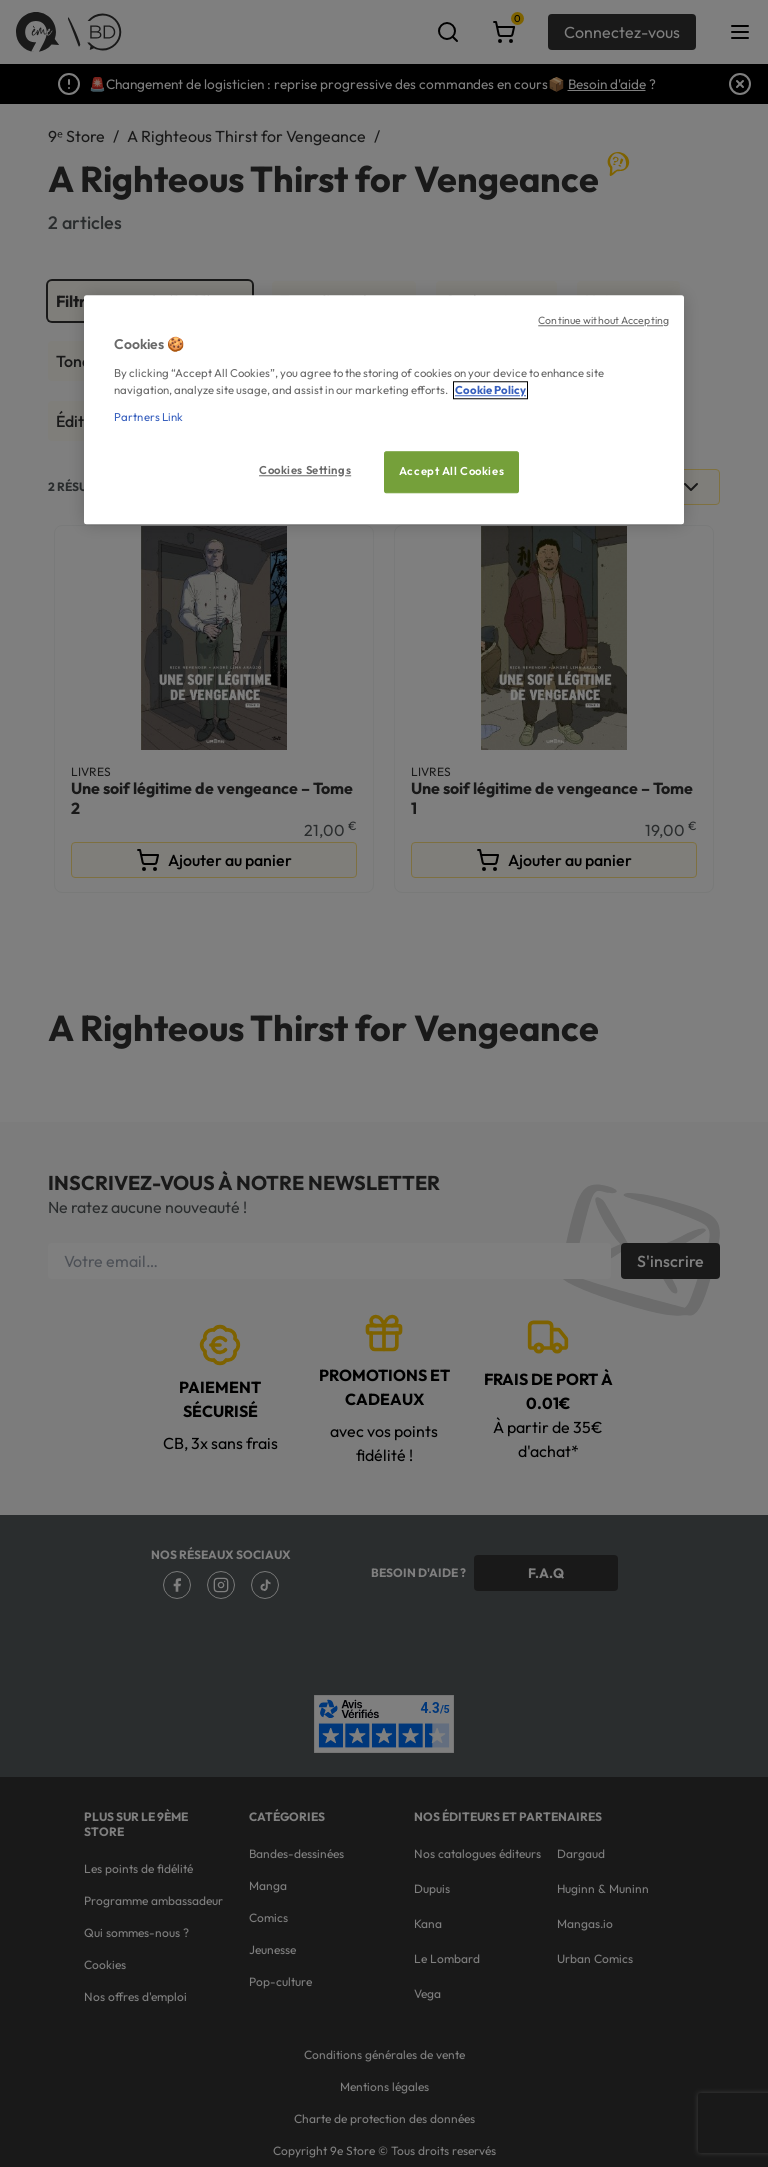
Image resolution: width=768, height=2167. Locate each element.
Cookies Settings (305, 470)
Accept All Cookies (451, 471)
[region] (384, 409)
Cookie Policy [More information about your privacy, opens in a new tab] (490, 390)
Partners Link (148, 417)
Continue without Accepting (603, 320)
